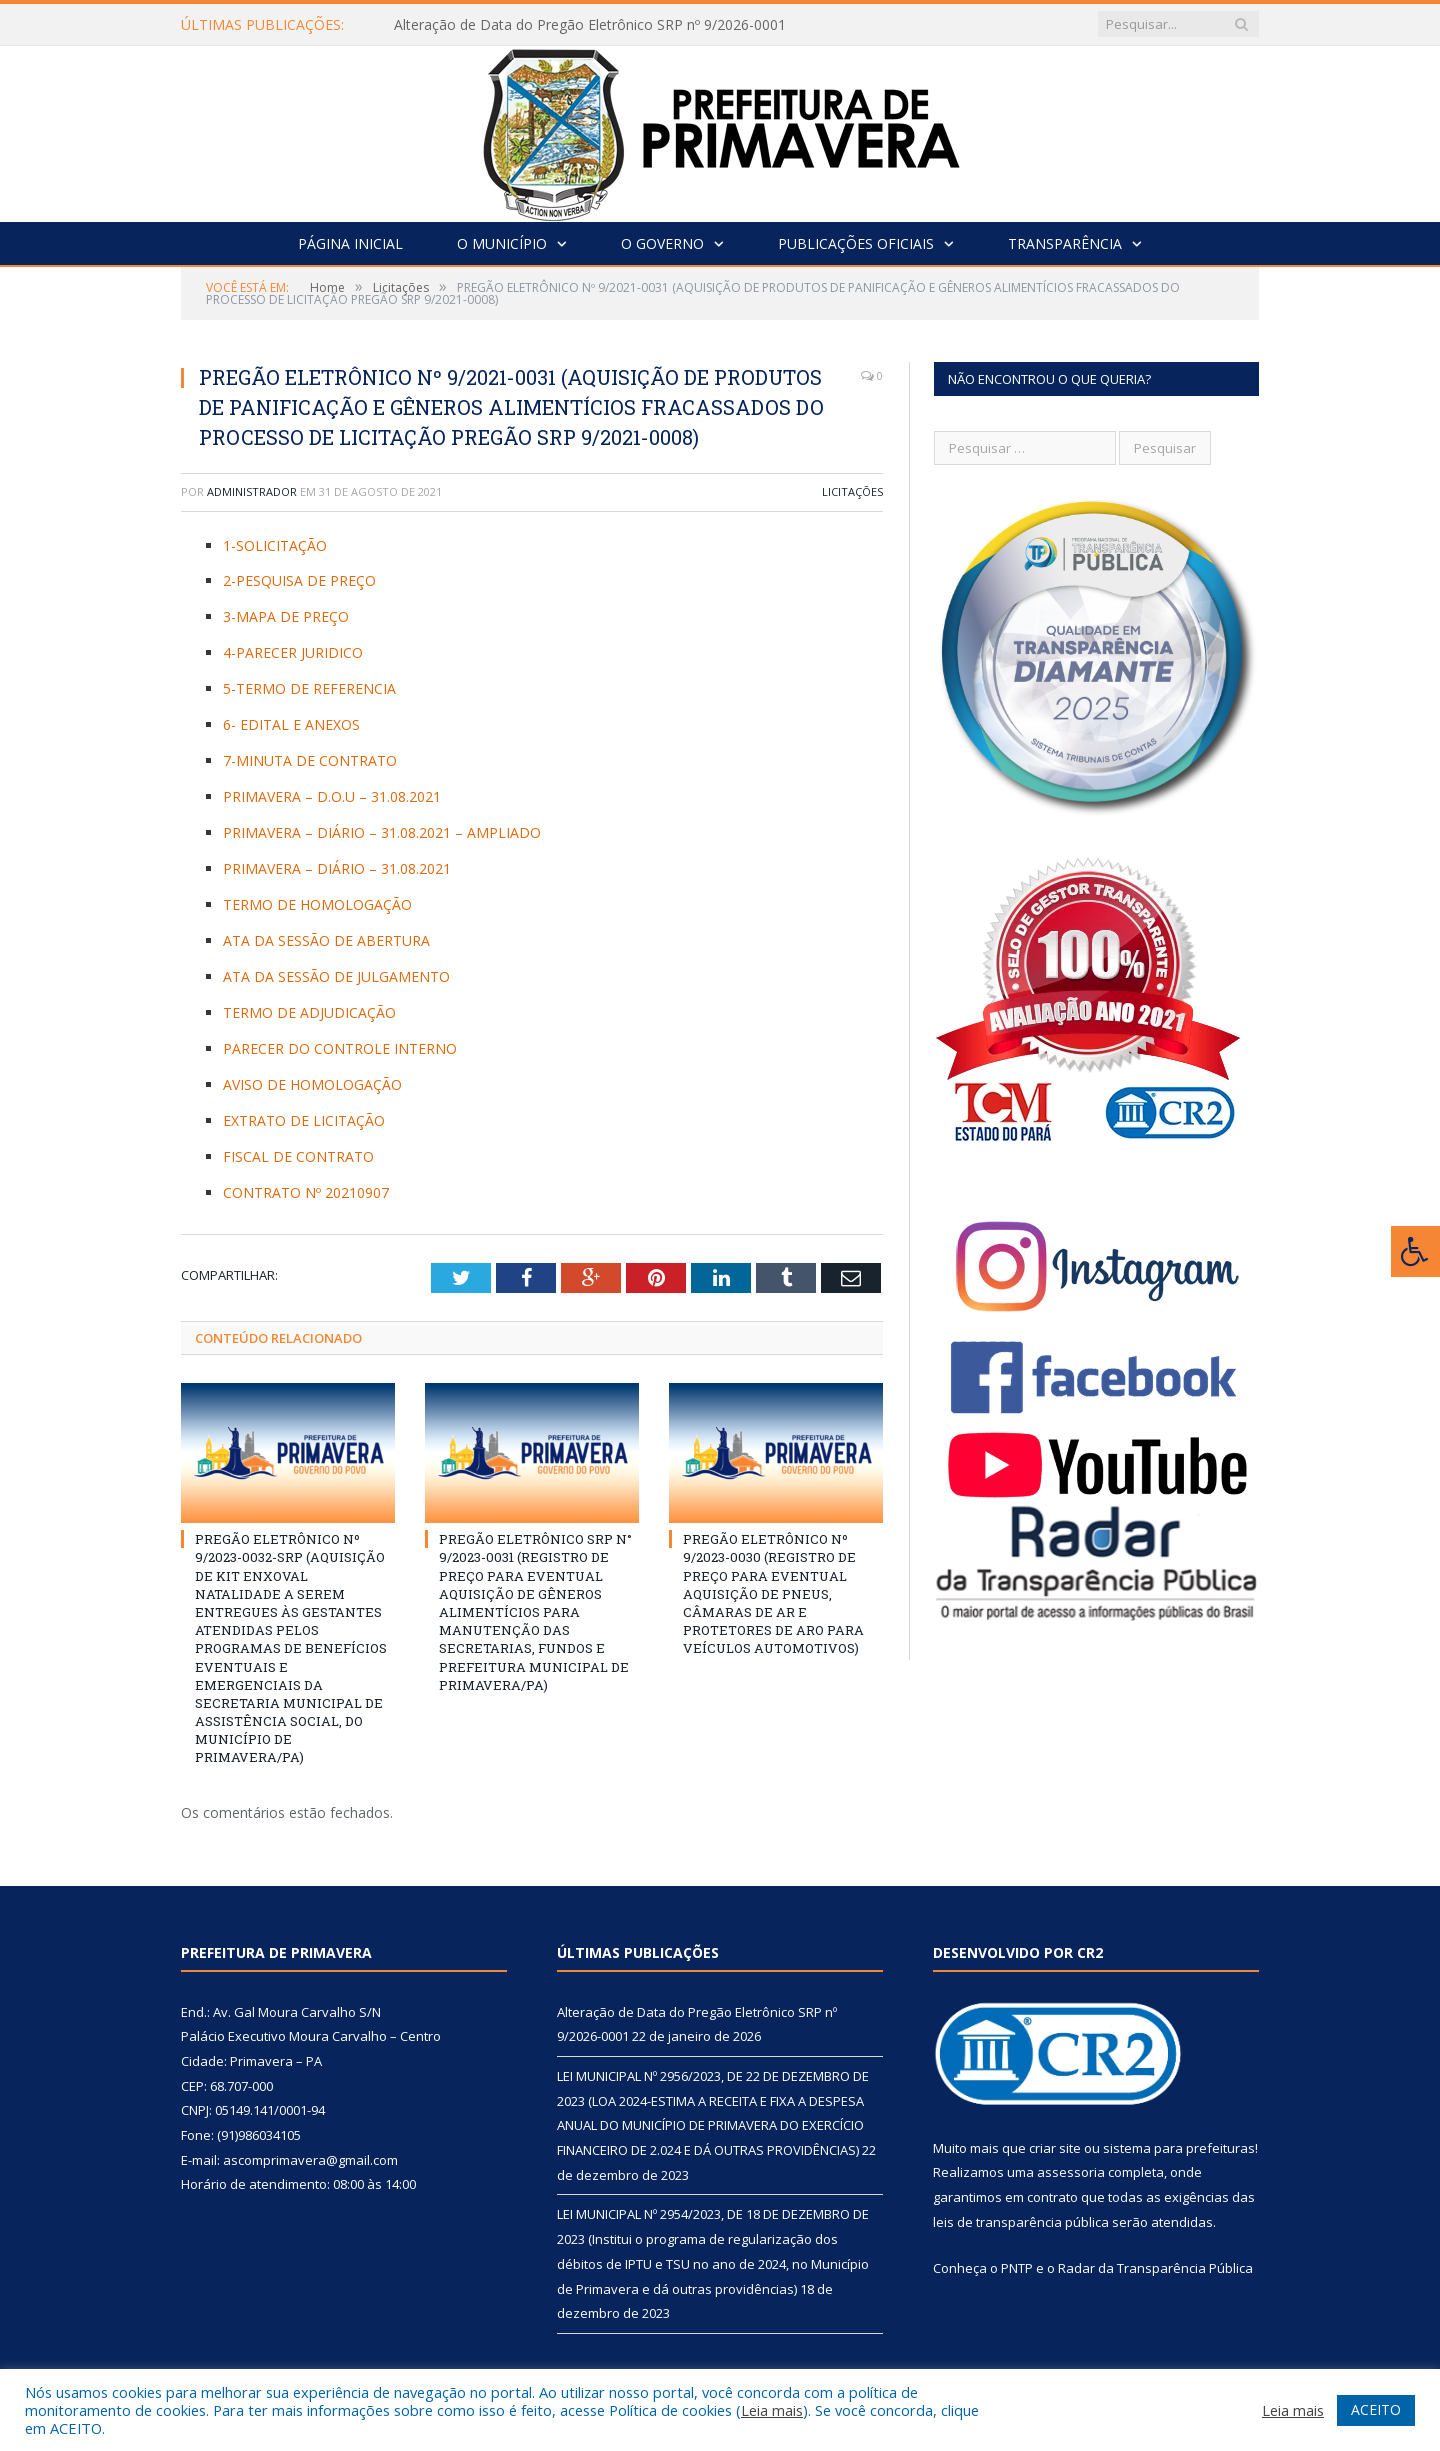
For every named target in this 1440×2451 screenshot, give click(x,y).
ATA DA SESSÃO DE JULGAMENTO (336, 976)
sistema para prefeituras (1179, 2148)
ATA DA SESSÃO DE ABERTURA (326, 940)
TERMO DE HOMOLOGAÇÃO (317, 904)
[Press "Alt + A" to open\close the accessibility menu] (1415, 1251)
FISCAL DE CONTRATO (298, 1156)
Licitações (852, 491)
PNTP (1017, 2268)
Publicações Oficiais (856, 243)
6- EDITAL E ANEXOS (291, 724)
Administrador (252, 491)
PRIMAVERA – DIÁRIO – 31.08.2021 (337, 868)
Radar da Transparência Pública (1155, 2268)
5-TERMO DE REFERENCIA (309, 688)
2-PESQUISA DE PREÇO (299, 580)
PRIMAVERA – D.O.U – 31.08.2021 (332, 796)
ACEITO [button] (1376, 2409)
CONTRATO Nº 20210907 (306, 1192)
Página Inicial (350, 243)
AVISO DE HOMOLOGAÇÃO (312, 1084)
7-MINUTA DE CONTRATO (310, 760)
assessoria (1071, 2172)
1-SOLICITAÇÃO (275, 545)
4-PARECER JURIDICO (293, 652)
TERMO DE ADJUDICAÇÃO (309, 1012)
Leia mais (772, 2410)
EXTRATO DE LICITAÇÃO (304, 1120)
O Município (502, 243)
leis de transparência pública (1021, 2222)
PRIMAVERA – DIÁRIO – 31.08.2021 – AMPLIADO (382, 832)
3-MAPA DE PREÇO (286, 616)
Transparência (1065, 243)
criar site (1055, 2148)
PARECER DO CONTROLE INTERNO (340, 1048)
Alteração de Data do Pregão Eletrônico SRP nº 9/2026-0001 (590, 25)
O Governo (662, 243)
